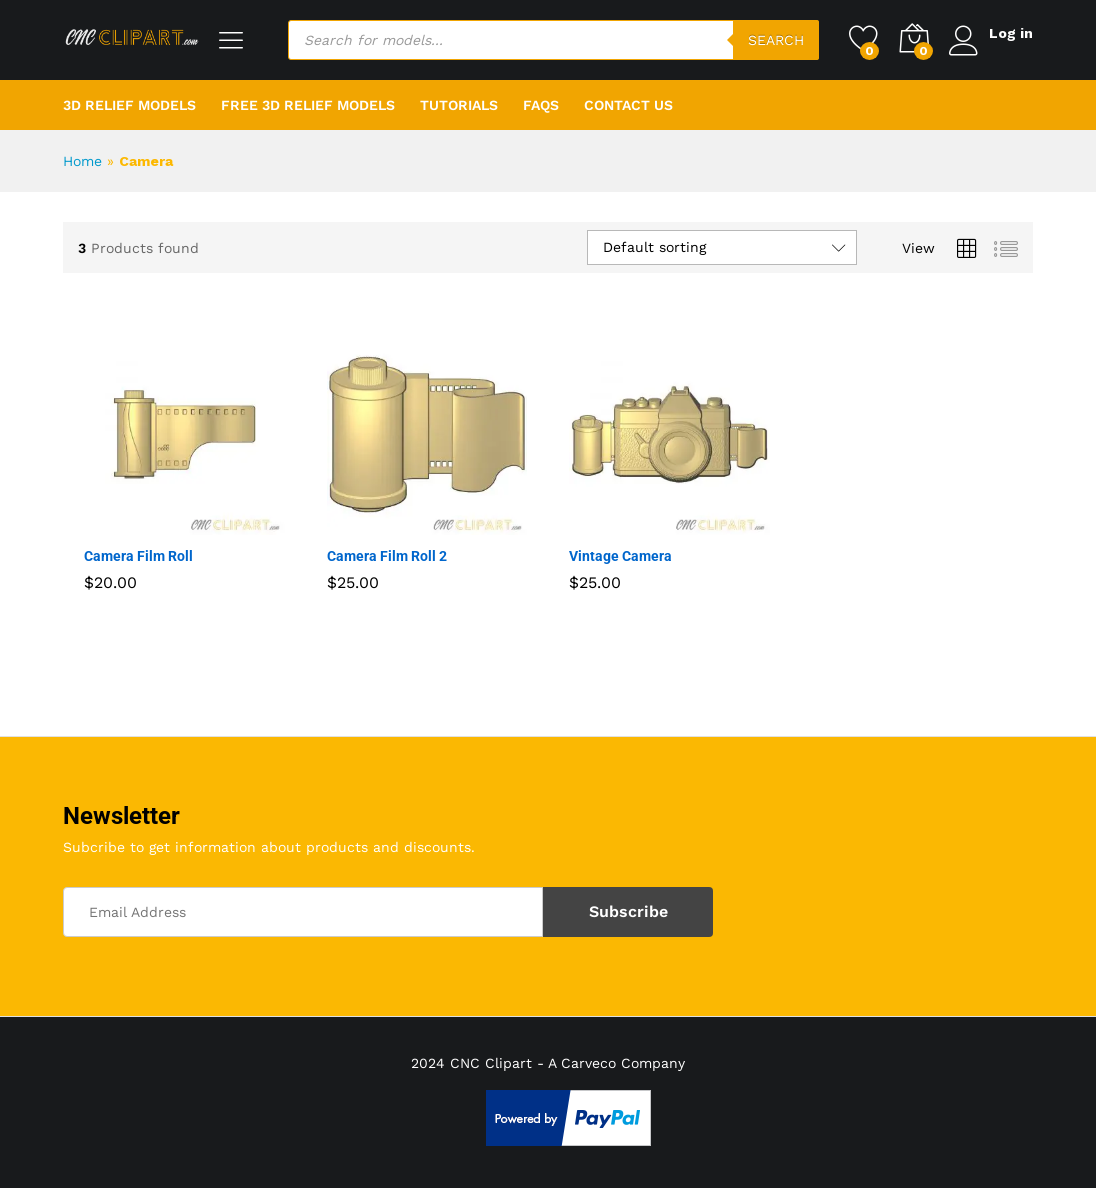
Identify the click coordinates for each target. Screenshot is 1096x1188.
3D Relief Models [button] (129, 105)
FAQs (541, 105)
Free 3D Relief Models (308, 105)
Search (774, 40)
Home (82, 161)
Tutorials (459, 105)
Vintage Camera (620, 556)
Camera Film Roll (138, 556)
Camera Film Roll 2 (387, 556)
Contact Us (628, 105)
